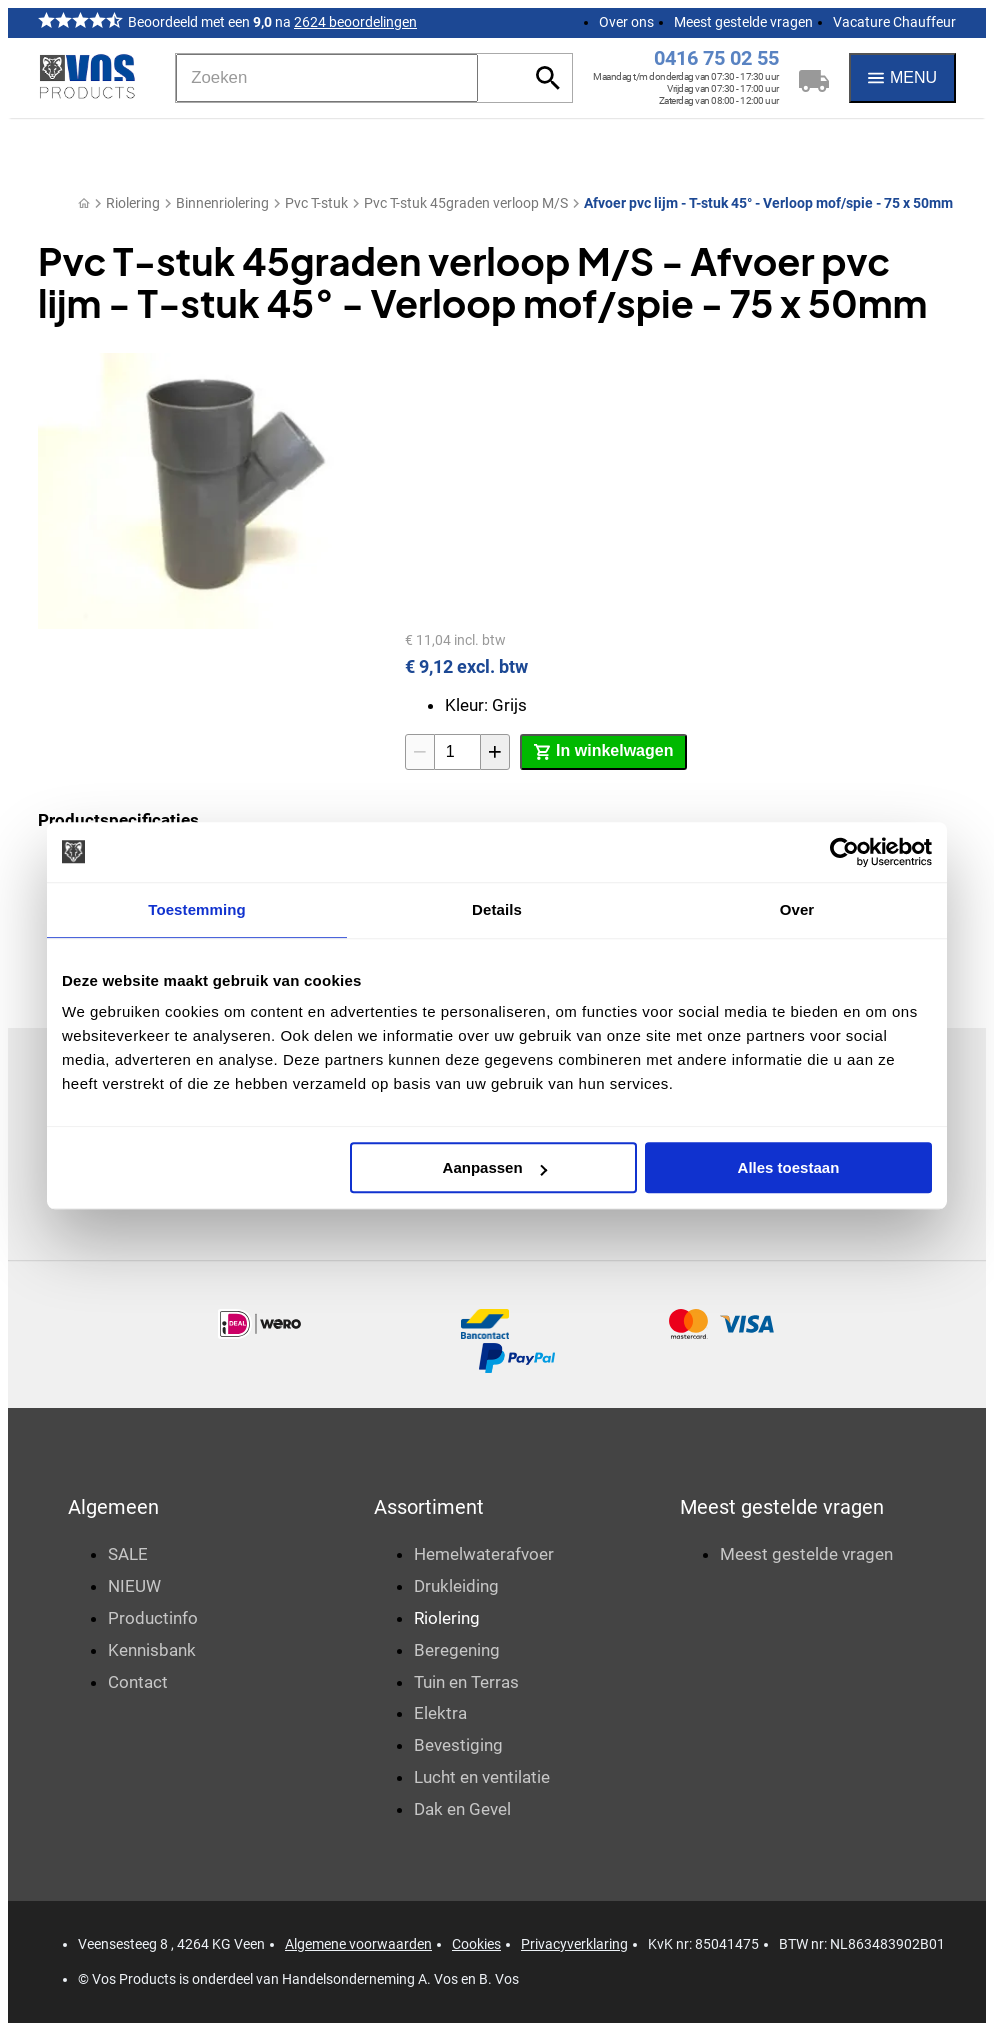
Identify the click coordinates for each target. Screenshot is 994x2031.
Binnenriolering (222, 203)
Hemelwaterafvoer (484, 1554)
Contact (138, 1682)
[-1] (420, 752)
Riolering (133, 203)
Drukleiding (456, 1586)
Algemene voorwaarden (358, 1944)
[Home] (84, 203)
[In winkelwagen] (603, 752)
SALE (128, 1554)
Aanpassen (495, 1167)
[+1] (495, 752)
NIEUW (134, 1586)
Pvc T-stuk (316, 203)
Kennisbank (152, 1650)
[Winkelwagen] (814, 78)
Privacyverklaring (574, 1944)
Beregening (457, 1650)
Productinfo (153, 1618)
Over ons (626, 22)
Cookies (476, 1944)
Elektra (440, 1713)
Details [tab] (497, 909)
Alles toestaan (789, 1167)
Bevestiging (458, 1745)
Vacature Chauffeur (894, 22)
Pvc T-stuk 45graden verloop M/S (466, 203)
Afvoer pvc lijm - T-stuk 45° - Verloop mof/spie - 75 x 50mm (768, 203)
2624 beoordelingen (355, 22)
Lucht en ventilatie (482, 1777)
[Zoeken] (327, 78)
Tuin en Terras (466, 1682)
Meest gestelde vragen (743, 22)
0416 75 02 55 (716, 58)
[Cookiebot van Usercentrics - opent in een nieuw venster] (844, 852)
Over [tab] (797, 909)
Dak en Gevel (462, 1809)
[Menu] (902, 78)
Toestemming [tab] (197, 909)
